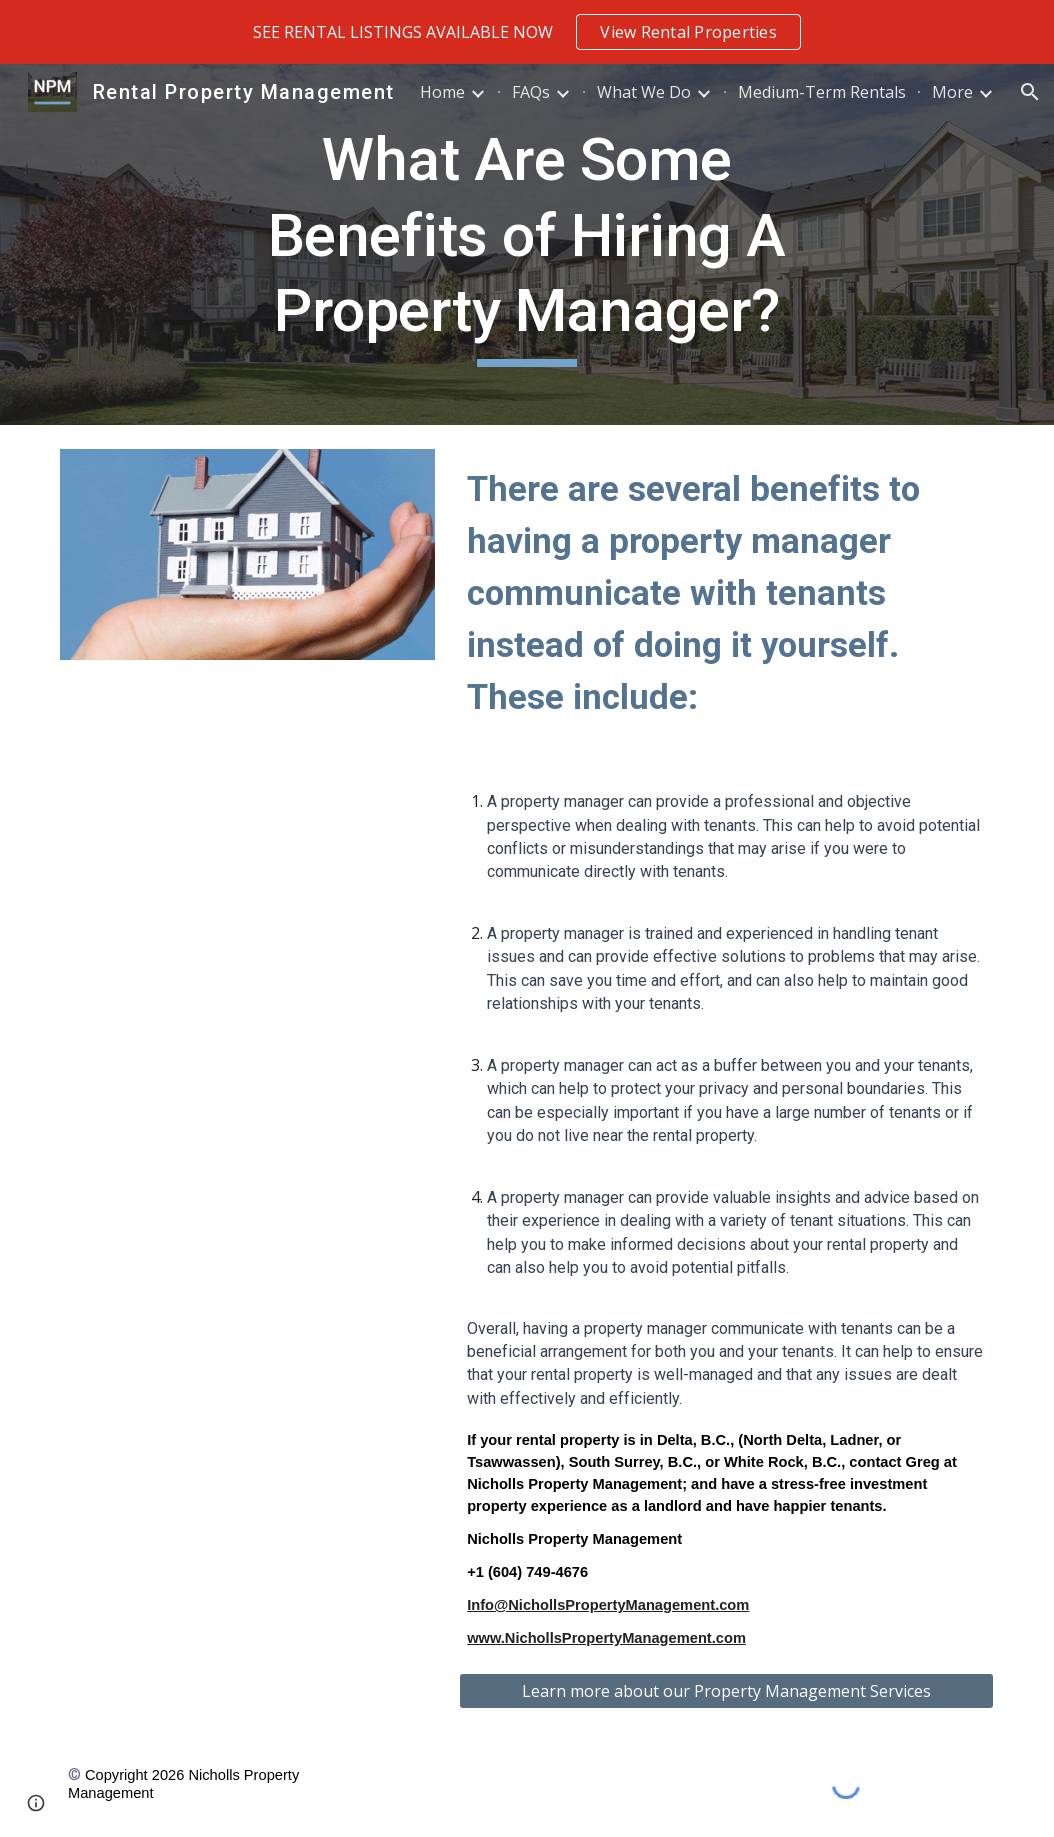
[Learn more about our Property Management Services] (726, 1691)
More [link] (952, 92)
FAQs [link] (531, 92)
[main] (527, 244)
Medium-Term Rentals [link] (822, 92)
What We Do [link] (644, 92)
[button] (1030, 92)
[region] (527, 32)
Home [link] (442, 92)
